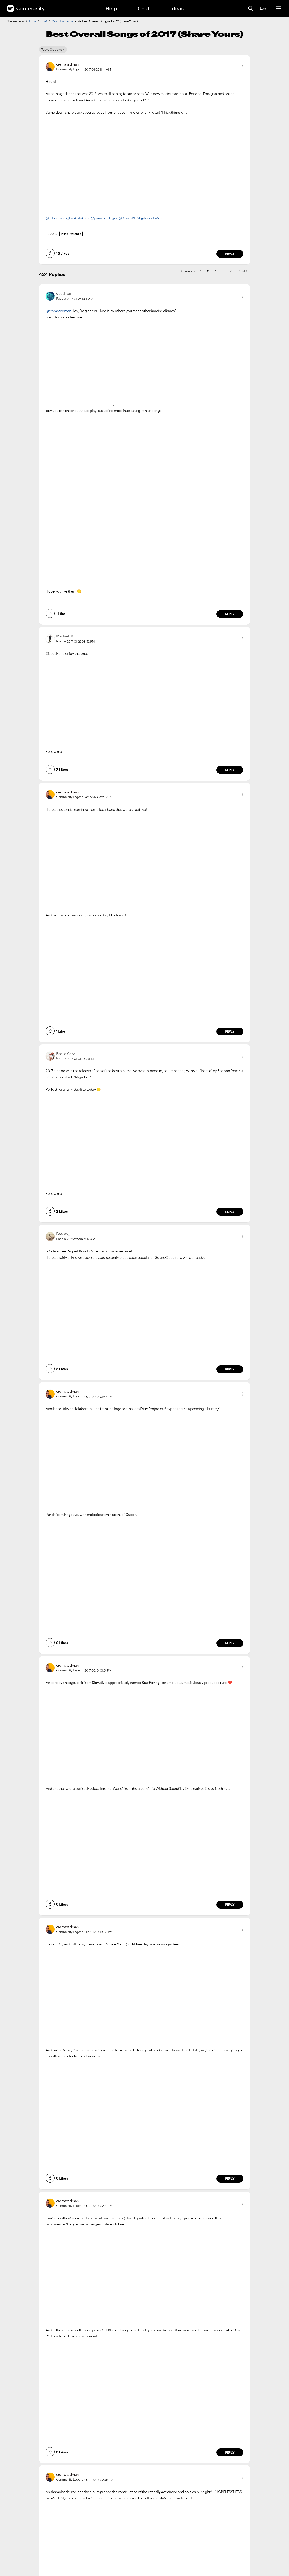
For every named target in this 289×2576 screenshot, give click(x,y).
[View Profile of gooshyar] (63, 293)
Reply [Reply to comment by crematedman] (230, 253)
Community (25, 8)
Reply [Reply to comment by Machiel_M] (230, 770)
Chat (143, 8)
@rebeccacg (55, 217)
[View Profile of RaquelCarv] (65, 1053)
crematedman (60, 310)
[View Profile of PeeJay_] (63, 1233)
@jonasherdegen (104, 217)
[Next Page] (243, 271)
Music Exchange (62, 21)
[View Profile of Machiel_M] (65, 636)
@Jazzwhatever (153, 217)
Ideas (177, 8)
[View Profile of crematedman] (67, 64)
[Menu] (278, 8)
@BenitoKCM (129, 217)
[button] (242, 66)
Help (111, 8)
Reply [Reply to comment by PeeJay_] (230, 1369)
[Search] (250, 8)
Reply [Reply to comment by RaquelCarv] (230, 1212)
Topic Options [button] (51, 49)
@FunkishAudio (78, 217)
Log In (264, 8)
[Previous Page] (188, 271)
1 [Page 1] (201, 271)
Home (32, 21)
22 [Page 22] (231, 271)
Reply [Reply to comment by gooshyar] (230, 614)
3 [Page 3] (215, 271)
